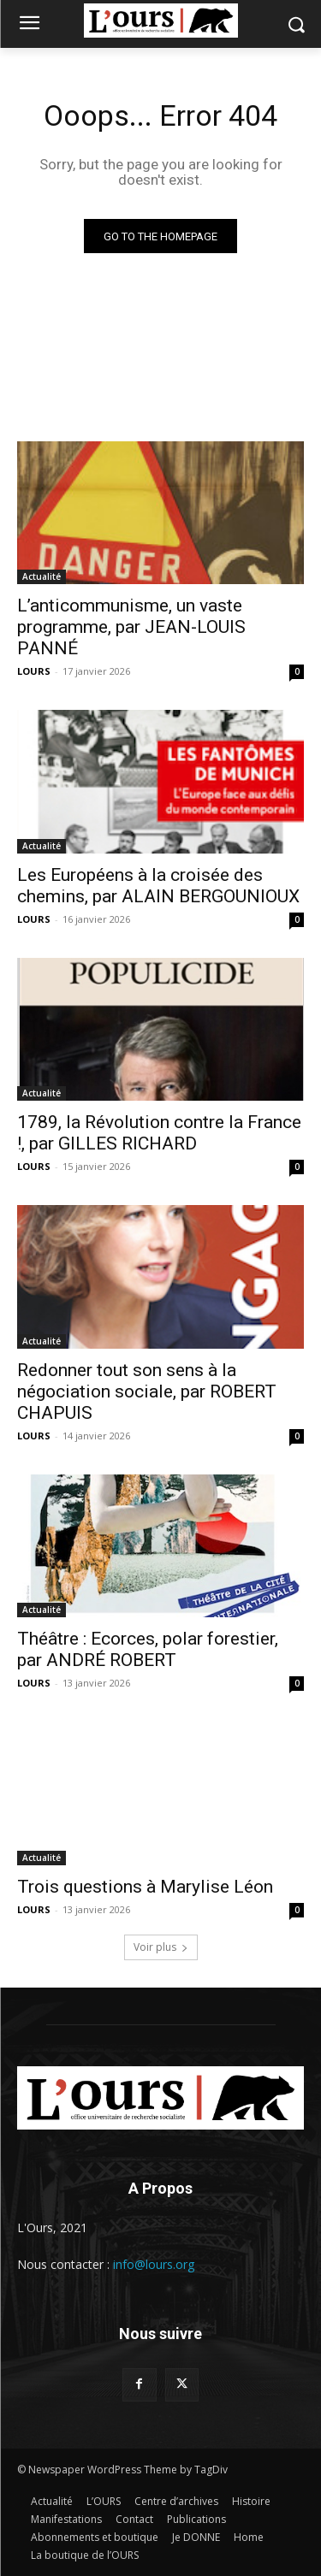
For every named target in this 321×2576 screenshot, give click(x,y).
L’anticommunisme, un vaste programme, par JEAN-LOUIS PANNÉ (131, 627)
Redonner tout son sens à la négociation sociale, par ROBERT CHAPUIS (146, 1391)
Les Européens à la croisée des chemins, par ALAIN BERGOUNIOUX (158, 886)
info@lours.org (153, 2264)
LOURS (34, 671)
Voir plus (161, 1947)
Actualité (41, 576)
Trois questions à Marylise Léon (145, 1886)
